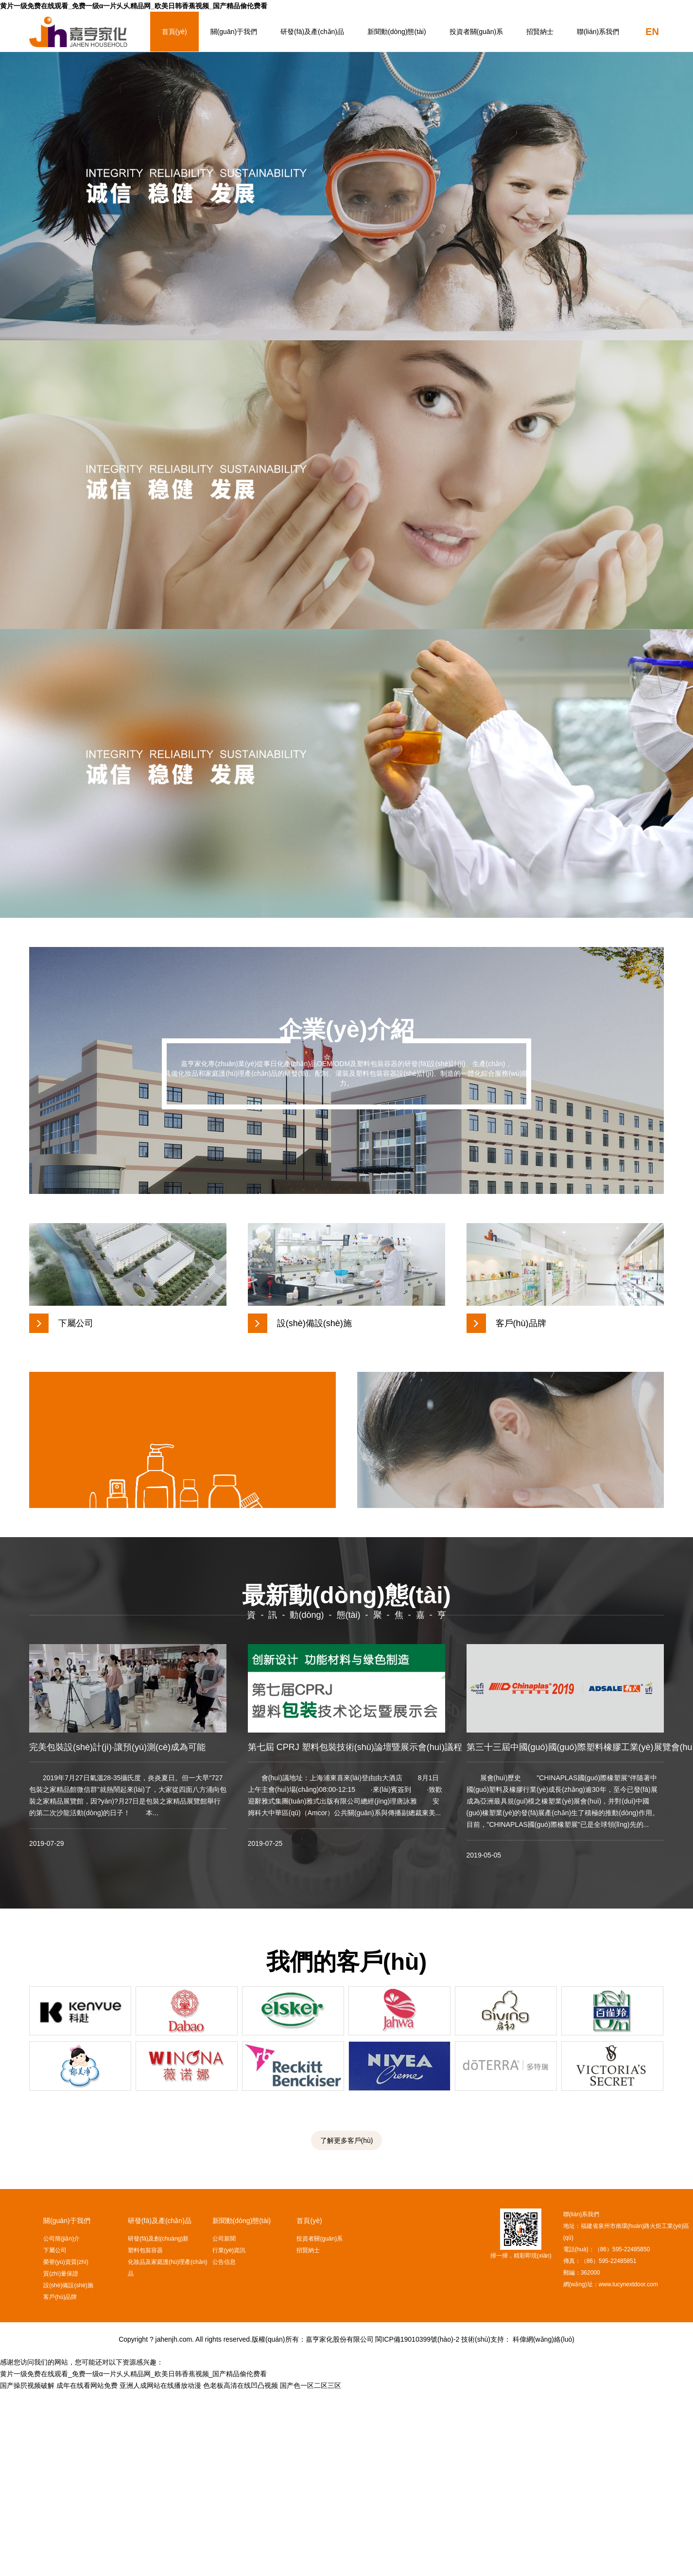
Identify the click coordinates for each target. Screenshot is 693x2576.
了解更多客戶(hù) (346, 2325)
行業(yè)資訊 (229, 2435)
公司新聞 (224, 2423)
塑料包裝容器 (145, 2435)
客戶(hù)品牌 (60, 2481)
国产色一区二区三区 (310, 2570)
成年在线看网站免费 (87, 2570)
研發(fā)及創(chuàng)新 (158, 2423)
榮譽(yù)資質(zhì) (65, 2446)
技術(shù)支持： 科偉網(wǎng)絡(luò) (517, 2524)
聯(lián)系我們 (598, 31)
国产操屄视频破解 (27, 2570)
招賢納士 (540, 31)
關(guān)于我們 (233, 31)
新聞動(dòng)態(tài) (396, 31)
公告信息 (224, 2446)
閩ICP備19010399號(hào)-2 (417, 2524)
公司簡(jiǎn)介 (61, 2423)
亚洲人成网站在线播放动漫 (160, 2570)
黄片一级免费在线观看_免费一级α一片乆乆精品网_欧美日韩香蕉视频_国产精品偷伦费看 (133, 6)
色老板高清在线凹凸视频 (240, 2570)
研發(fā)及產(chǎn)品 (312, 31)
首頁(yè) (174, 31)
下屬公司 (55, 2435)
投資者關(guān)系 (476, 31)
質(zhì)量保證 (60, 2458)
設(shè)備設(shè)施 (68, 2470)
